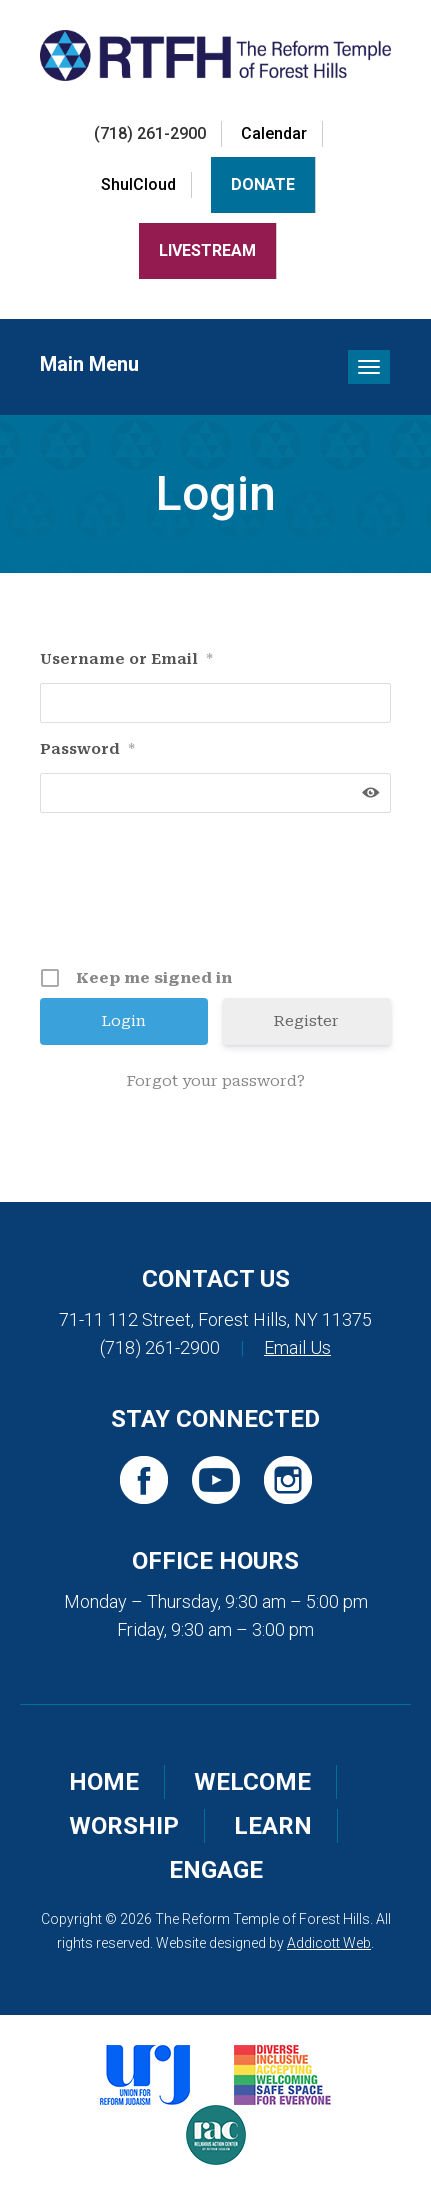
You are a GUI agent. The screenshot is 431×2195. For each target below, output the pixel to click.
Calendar (274, 133)
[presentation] (218, 897)
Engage (216, 1870)
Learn (273, 1826)
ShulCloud (138, 184)
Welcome (252, 1782)
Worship (124, 1826)
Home (104, 1782)
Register (306, 1021)
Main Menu (89, 364)
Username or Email (126, 659)
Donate (263, 184)
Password (87, 749)
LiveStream (207, 250)
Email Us (297, 1347)
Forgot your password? (216, 1081)
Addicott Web (329, 1943)
